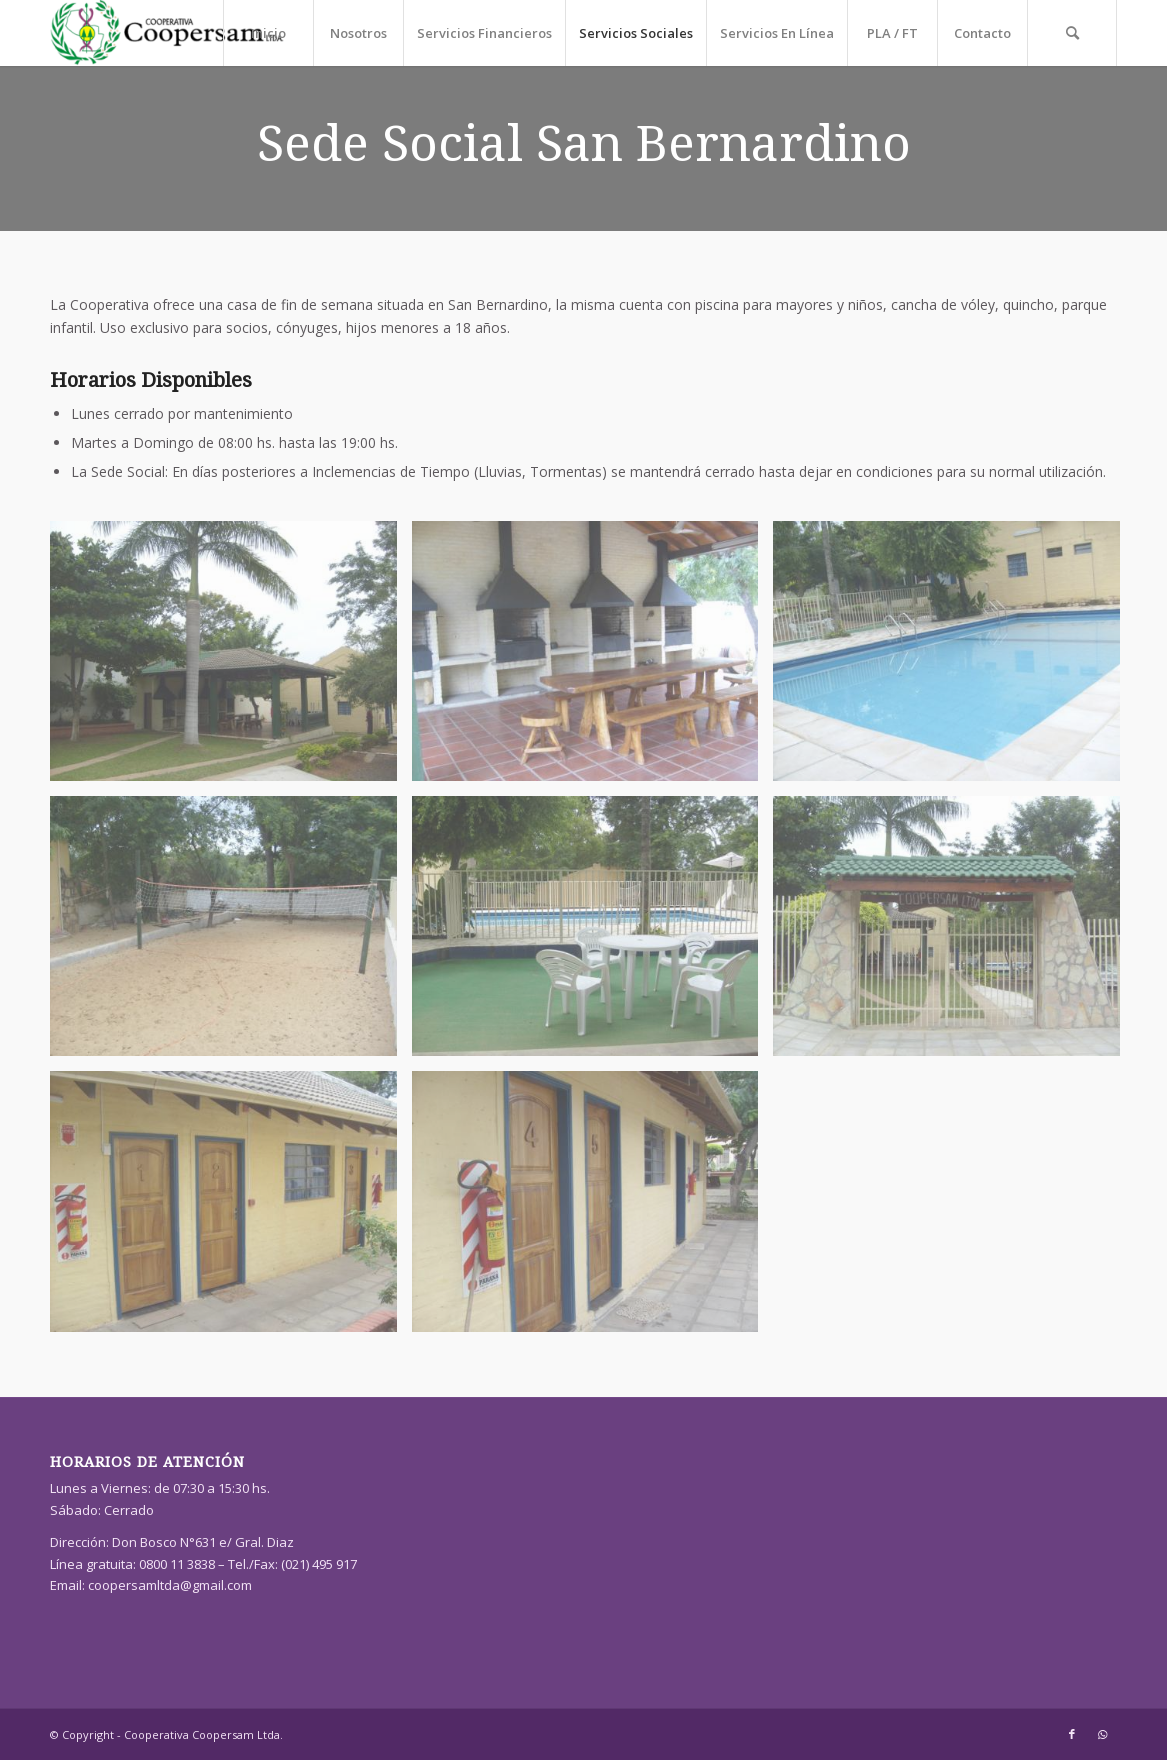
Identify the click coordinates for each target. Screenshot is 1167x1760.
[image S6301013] (954, 933)
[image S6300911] (231, 658)
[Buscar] (1072, 33)
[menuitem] (268, 33)
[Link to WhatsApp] (1102, 1734)
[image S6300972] (593, 933)
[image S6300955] (954, 658)
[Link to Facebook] (1072, 1734)
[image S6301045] (593, 1208)
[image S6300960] (231, 933)
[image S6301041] (231, 1208)
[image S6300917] (593, 658)
